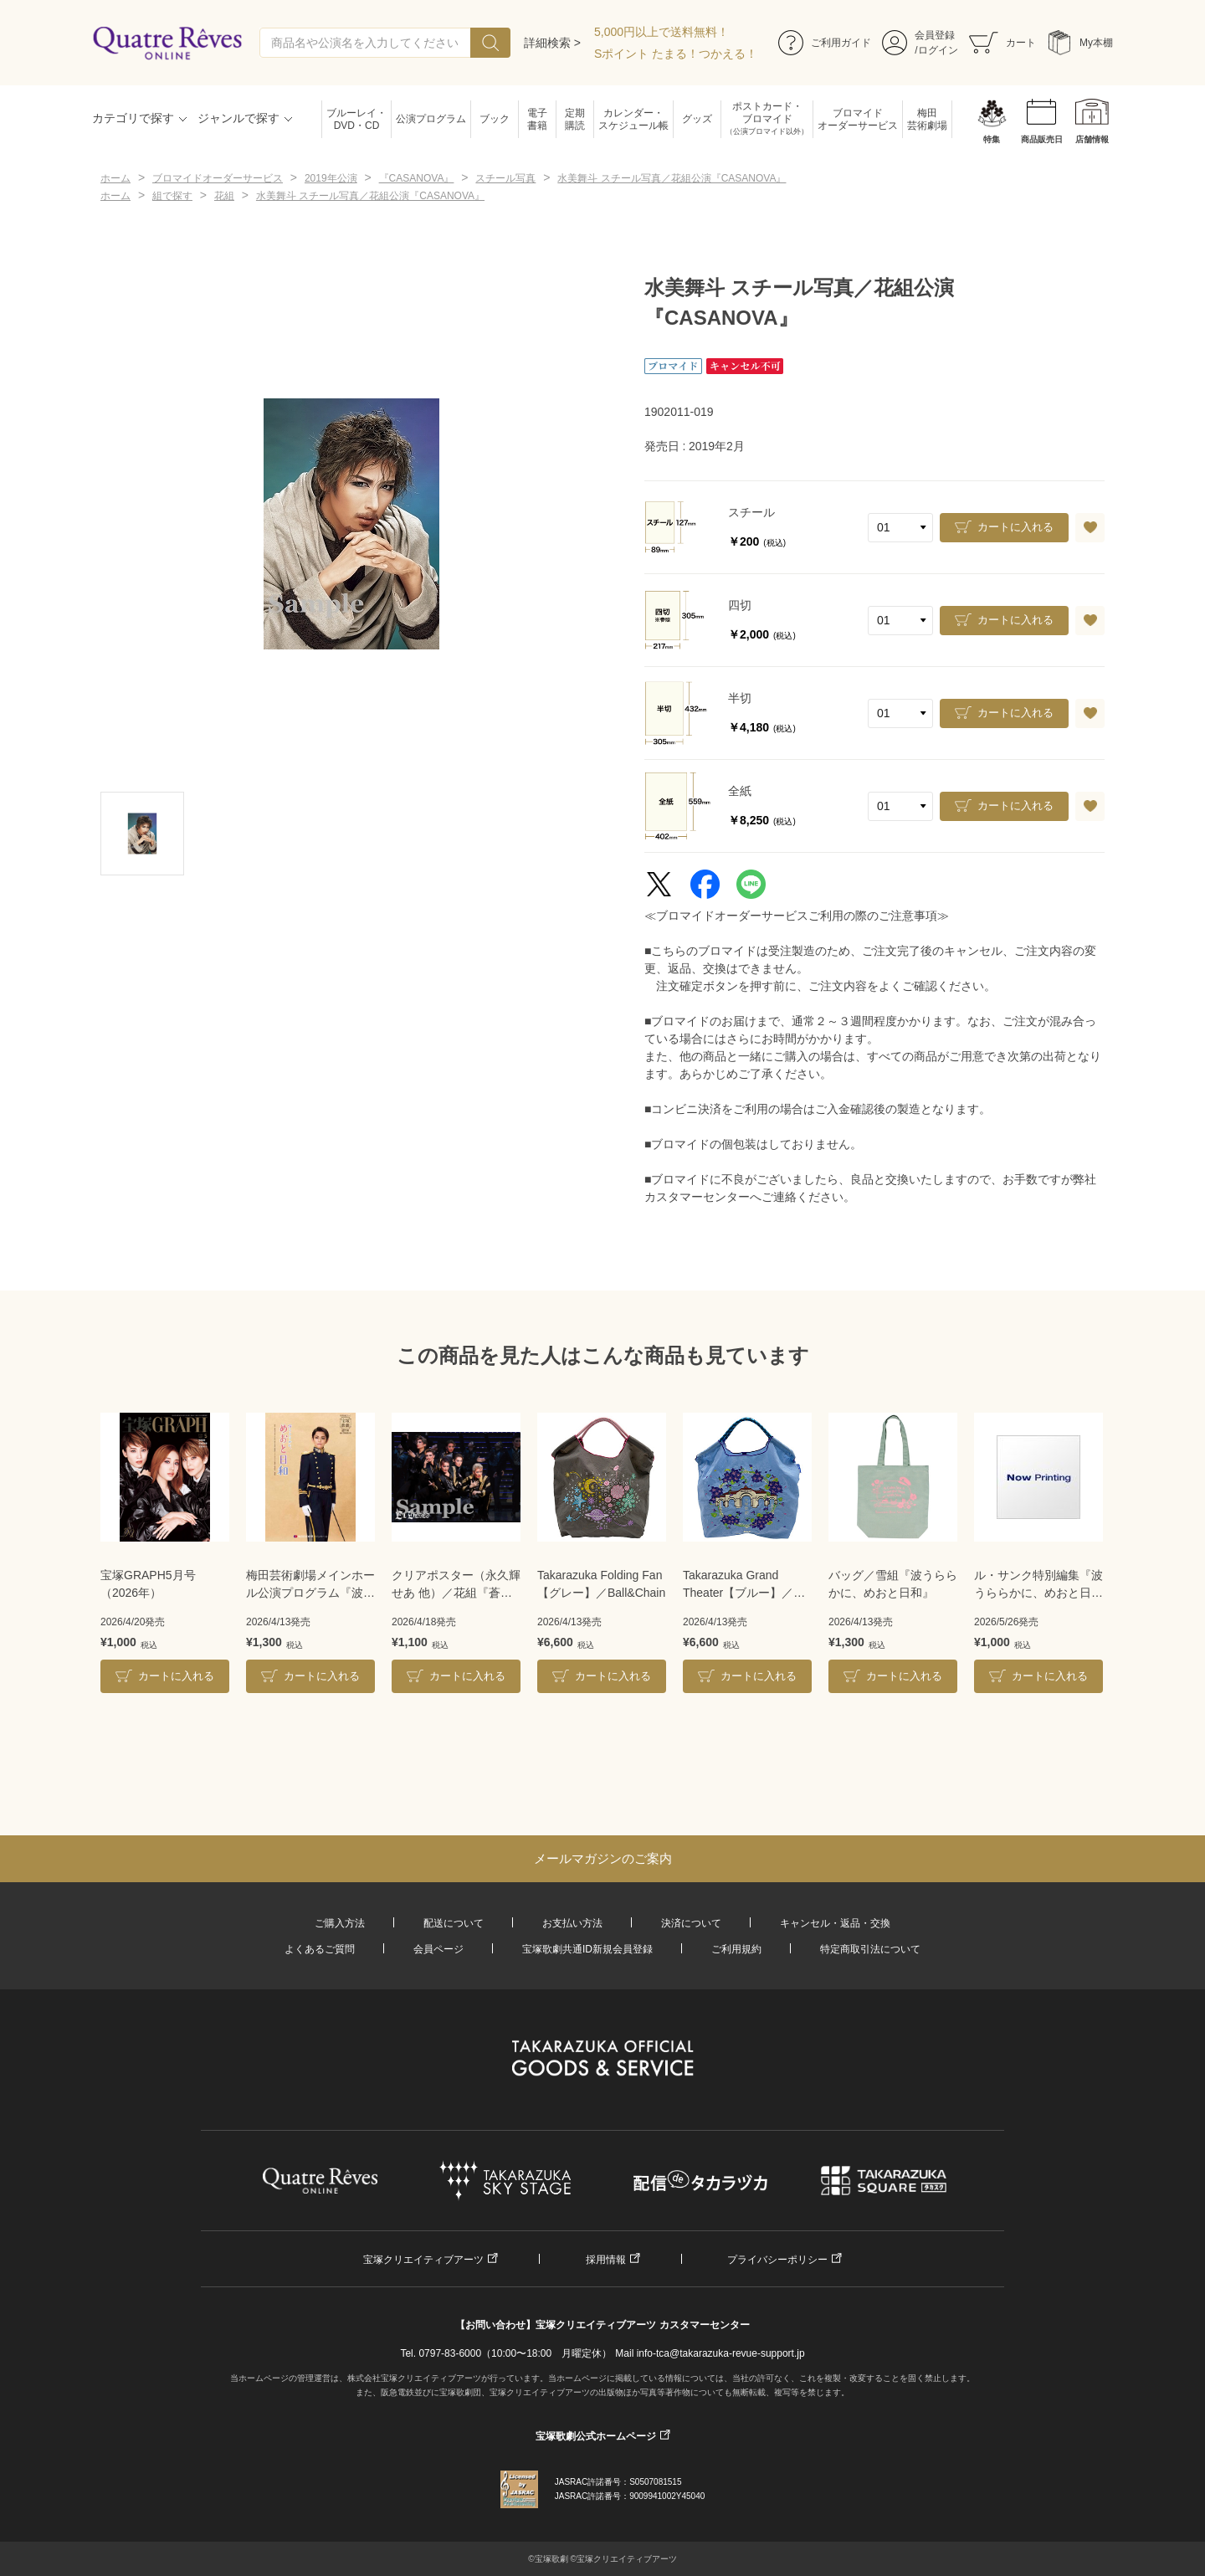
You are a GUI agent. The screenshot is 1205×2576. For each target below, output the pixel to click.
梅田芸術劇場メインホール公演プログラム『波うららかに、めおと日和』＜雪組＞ (310, 1585)
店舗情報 (1092, 139)
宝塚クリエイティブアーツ (423, 2260)
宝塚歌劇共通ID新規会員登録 (587, 1949)
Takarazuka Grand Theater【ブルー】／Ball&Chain (738, 1585)
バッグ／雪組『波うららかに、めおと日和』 (892, 1583)
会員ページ (438, 1949)
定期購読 (575, 119)
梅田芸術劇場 (927, 119)
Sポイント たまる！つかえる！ (675, 53)
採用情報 (606, 2260)
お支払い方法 (572, 1923)
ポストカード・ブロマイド (767, 119)
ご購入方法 (340, 1923)
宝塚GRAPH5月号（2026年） (148, 1583)
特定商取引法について (870, 1949)
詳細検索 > (552, 42)
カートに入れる (1015, 527)
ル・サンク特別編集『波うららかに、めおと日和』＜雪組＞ (1038, 1585)
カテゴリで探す (133, 118)
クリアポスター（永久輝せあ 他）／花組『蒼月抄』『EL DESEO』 (456, 1585)
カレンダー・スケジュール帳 (633, 119)
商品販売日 (1042, 139)
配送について (453, 1923)
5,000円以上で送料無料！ (661, 31)
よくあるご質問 (320, 1949)
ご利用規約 (736, 1949)
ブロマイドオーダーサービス (858, 119)
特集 (991, 139)
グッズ (697, 119)
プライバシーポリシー (777, 2260)
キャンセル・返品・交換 (835, 1923)
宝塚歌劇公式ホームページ (596, 2436)
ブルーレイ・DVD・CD (356, 119)
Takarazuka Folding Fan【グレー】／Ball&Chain (601, 1583)
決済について (691, 1923)
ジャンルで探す (238, 118)
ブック (494, 119)
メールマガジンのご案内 (603, 1858)
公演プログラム (431, 119)
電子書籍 (537, 119)
